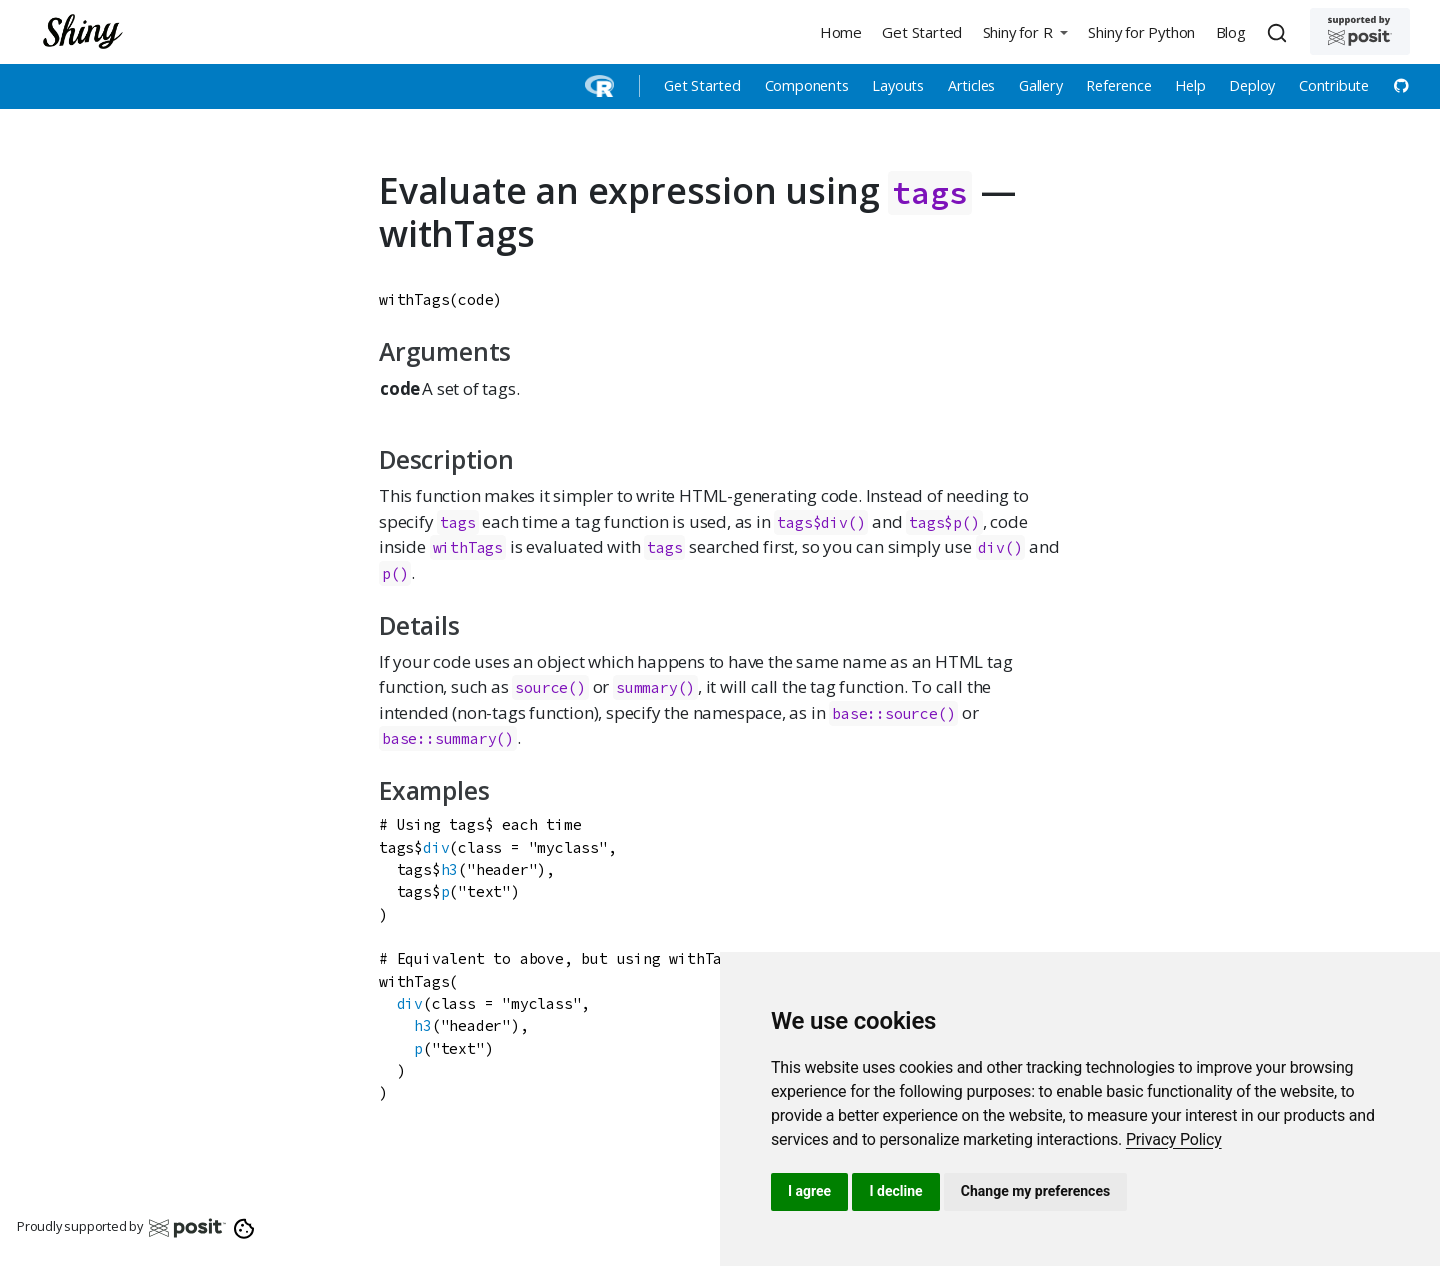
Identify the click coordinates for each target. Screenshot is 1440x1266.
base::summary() (448, 738)
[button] (1025, 31)
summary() (655, 687)
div (436, 847)
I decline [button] (895, 1191)
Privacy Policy (1174, 1139)
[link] (1174, 1139)
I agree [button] (809, 1191)
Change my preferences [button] (1035, 1191)
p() (395, 573)
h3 (450, 869)
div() (1000, 547)
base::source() (893, 713)
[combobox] (1280, 32)
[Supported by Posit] (1360, 31)
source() (550, 687)
